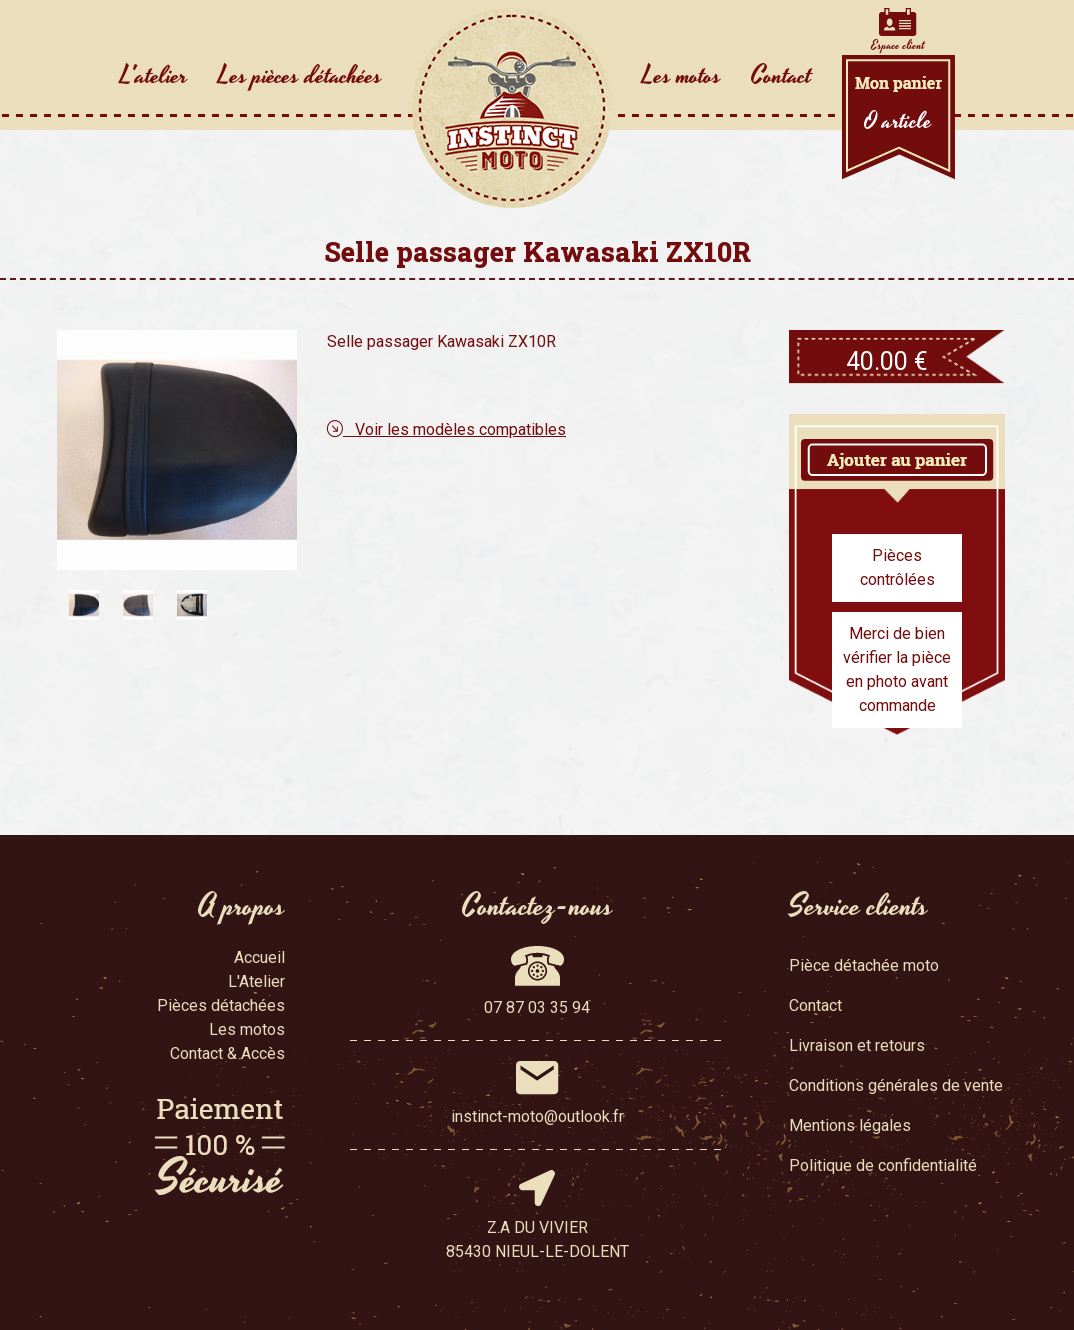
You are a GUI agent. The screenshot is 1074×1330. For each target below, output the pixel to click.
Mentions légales (850, 1125)
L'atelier (154, 76)
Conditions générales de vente (896, 1085)
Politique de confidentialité (883, 1165)
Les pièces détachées (300, 76)
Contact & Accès (227, 1053)
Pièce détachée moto (864, 965)
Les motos (681, 76)
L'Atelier (256, 981)
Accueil (259, 957)
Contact (781, 76)
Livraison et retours (857, 1045)
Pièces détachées (221, 1005)
